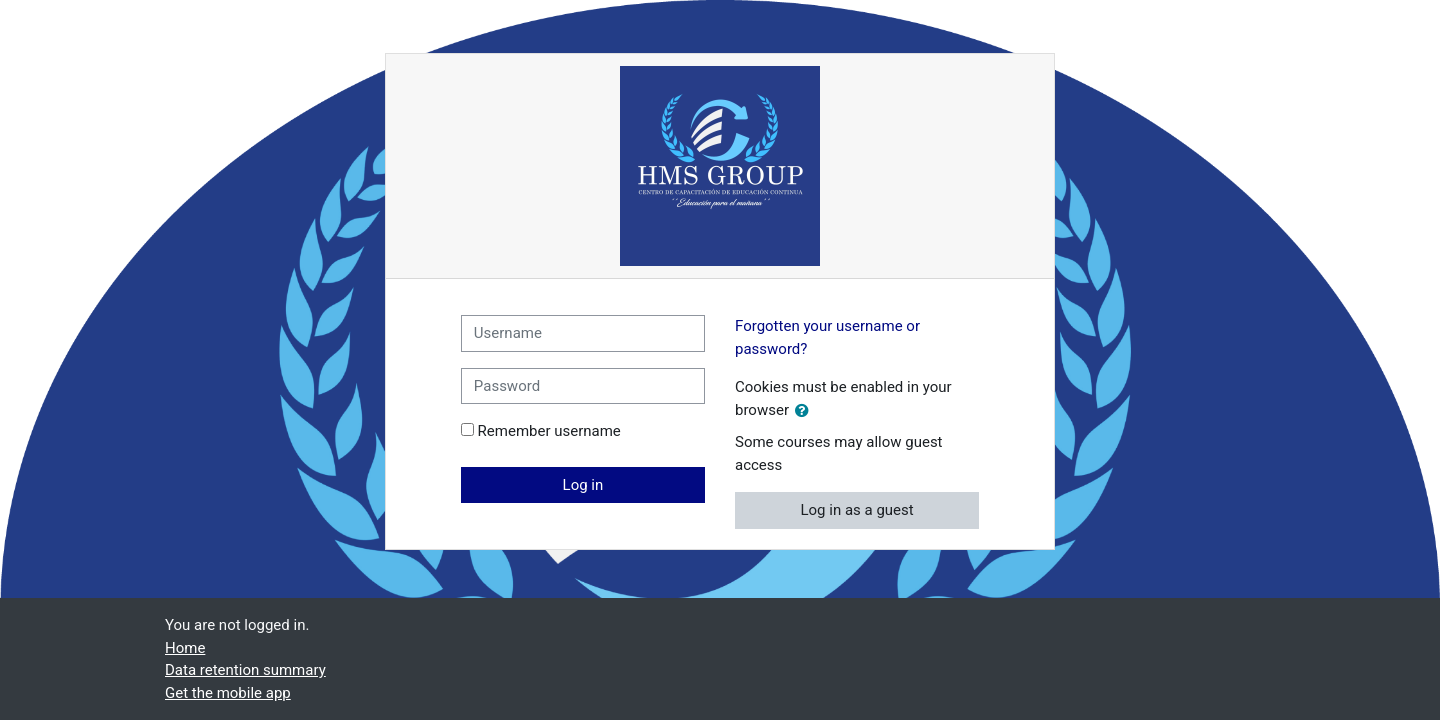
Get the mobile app (228, 693)
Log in (583, 485)
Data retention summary (245, 670)
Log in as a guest (856, 510)
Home (185, 648)
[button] (806, 411)
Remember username (549, 431)
